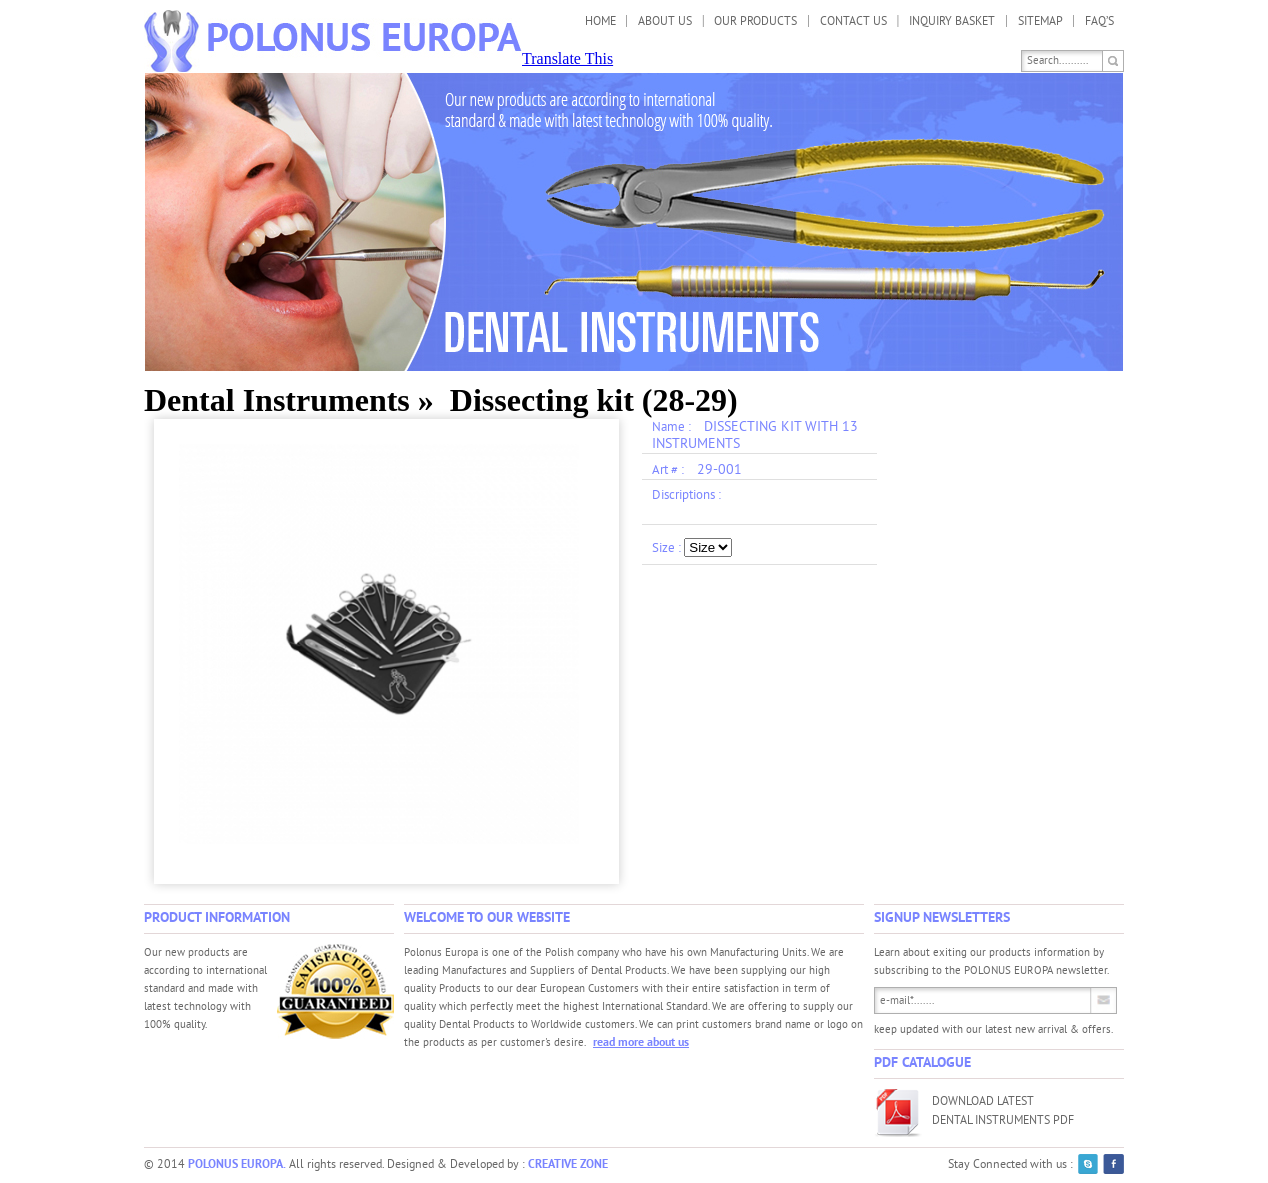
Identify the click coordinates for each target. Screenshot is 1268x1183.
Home (600, 22)
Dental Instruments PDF (1003, 1121)
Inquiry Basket (952, 22)
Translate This (567, 58)
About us (665, 22)
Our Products (755, 22)
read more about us (641, 1043)
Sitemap (1040, 22)
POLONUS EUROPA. (237, 1165)
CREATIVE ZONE (568, 1165)
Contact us (853, 22)
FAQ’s (1099, 22)
